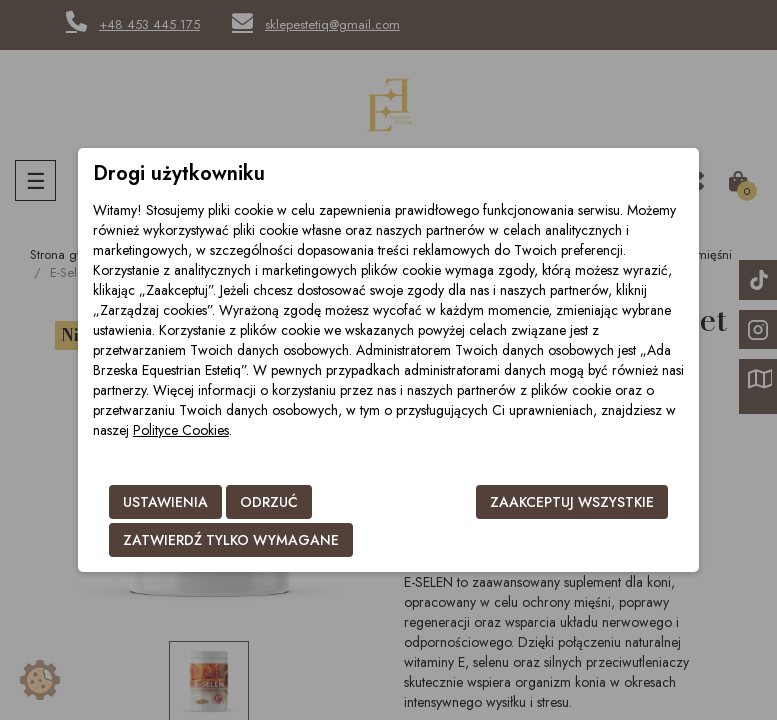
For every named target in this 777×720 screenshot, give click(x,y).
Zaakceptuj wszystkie (572, 502)
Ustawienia (165, 502)
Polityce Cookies (181, 430)
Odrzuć (269, 502)
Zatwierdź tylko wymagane (231, 540)
